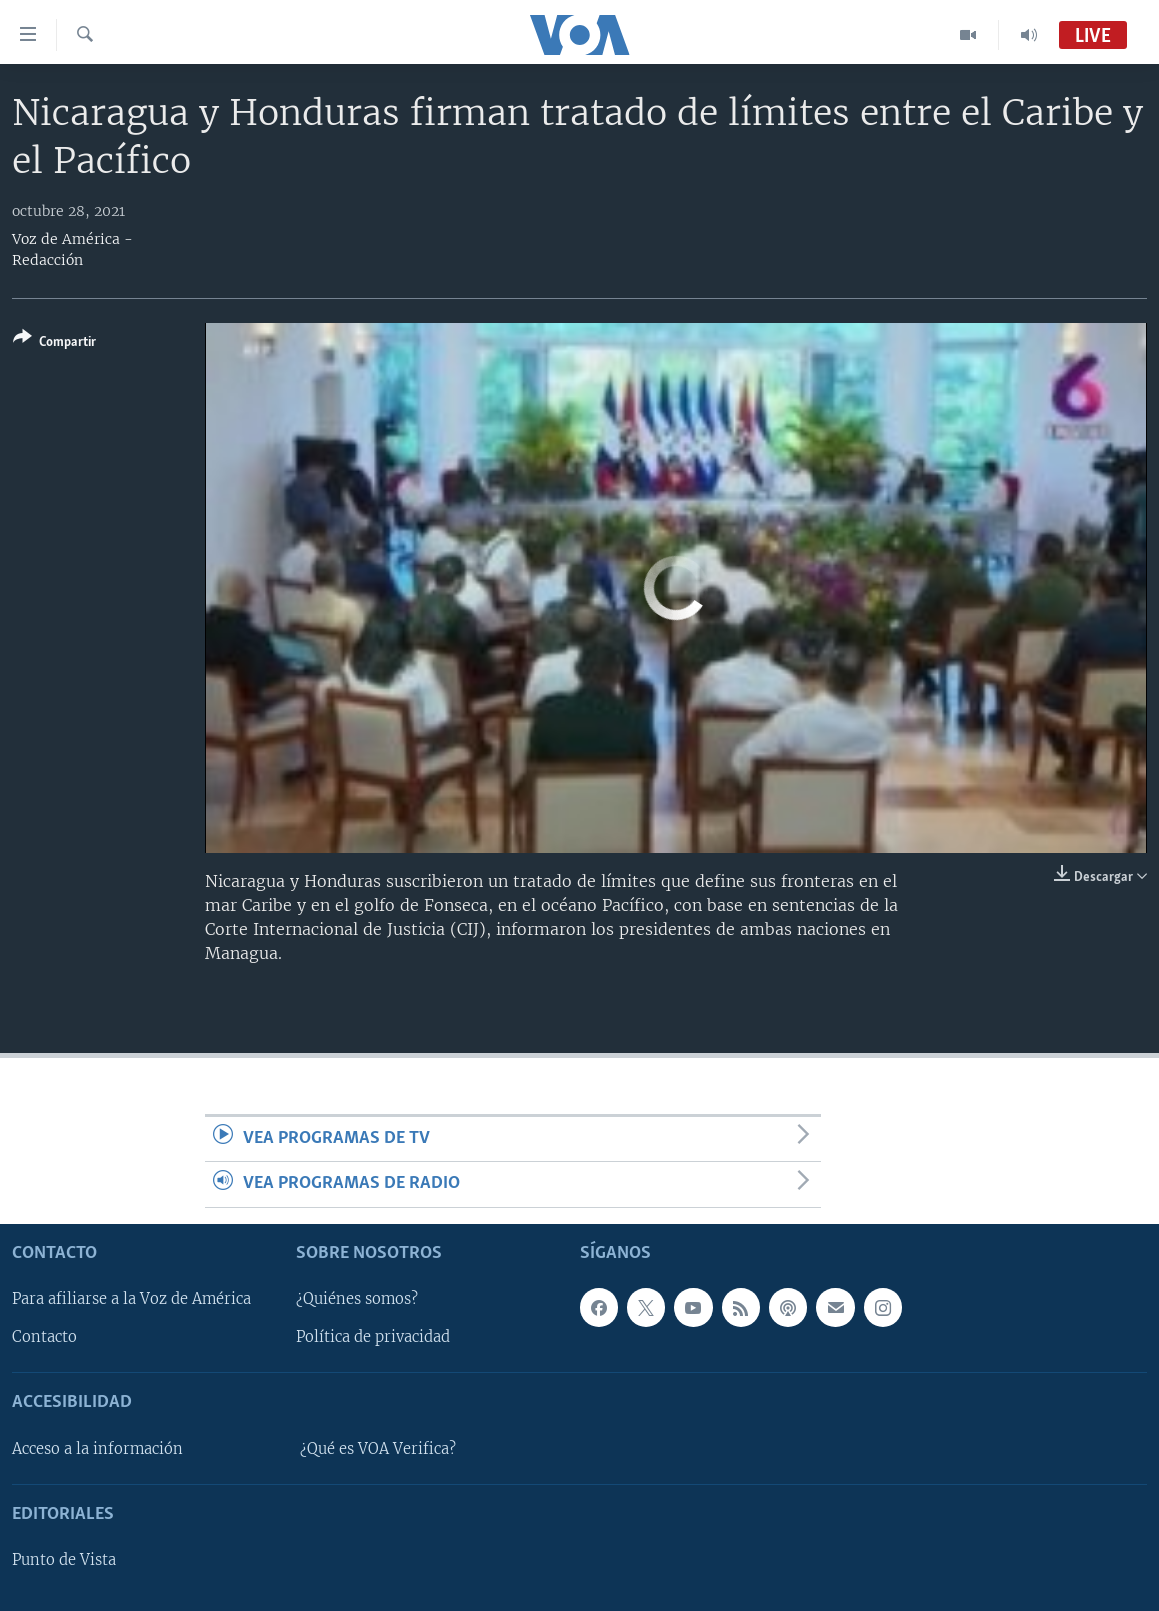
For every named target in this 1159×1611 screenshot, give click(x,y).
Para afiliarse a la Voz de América (131, 1299)
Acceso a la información (97, 1448)
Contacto (44, 1337)
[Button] (54, 343)
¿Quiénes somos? (357, 1299)
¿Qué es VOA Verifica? (378, 1448)
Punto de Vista (64, 1560)
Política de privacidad (373, 1337)
